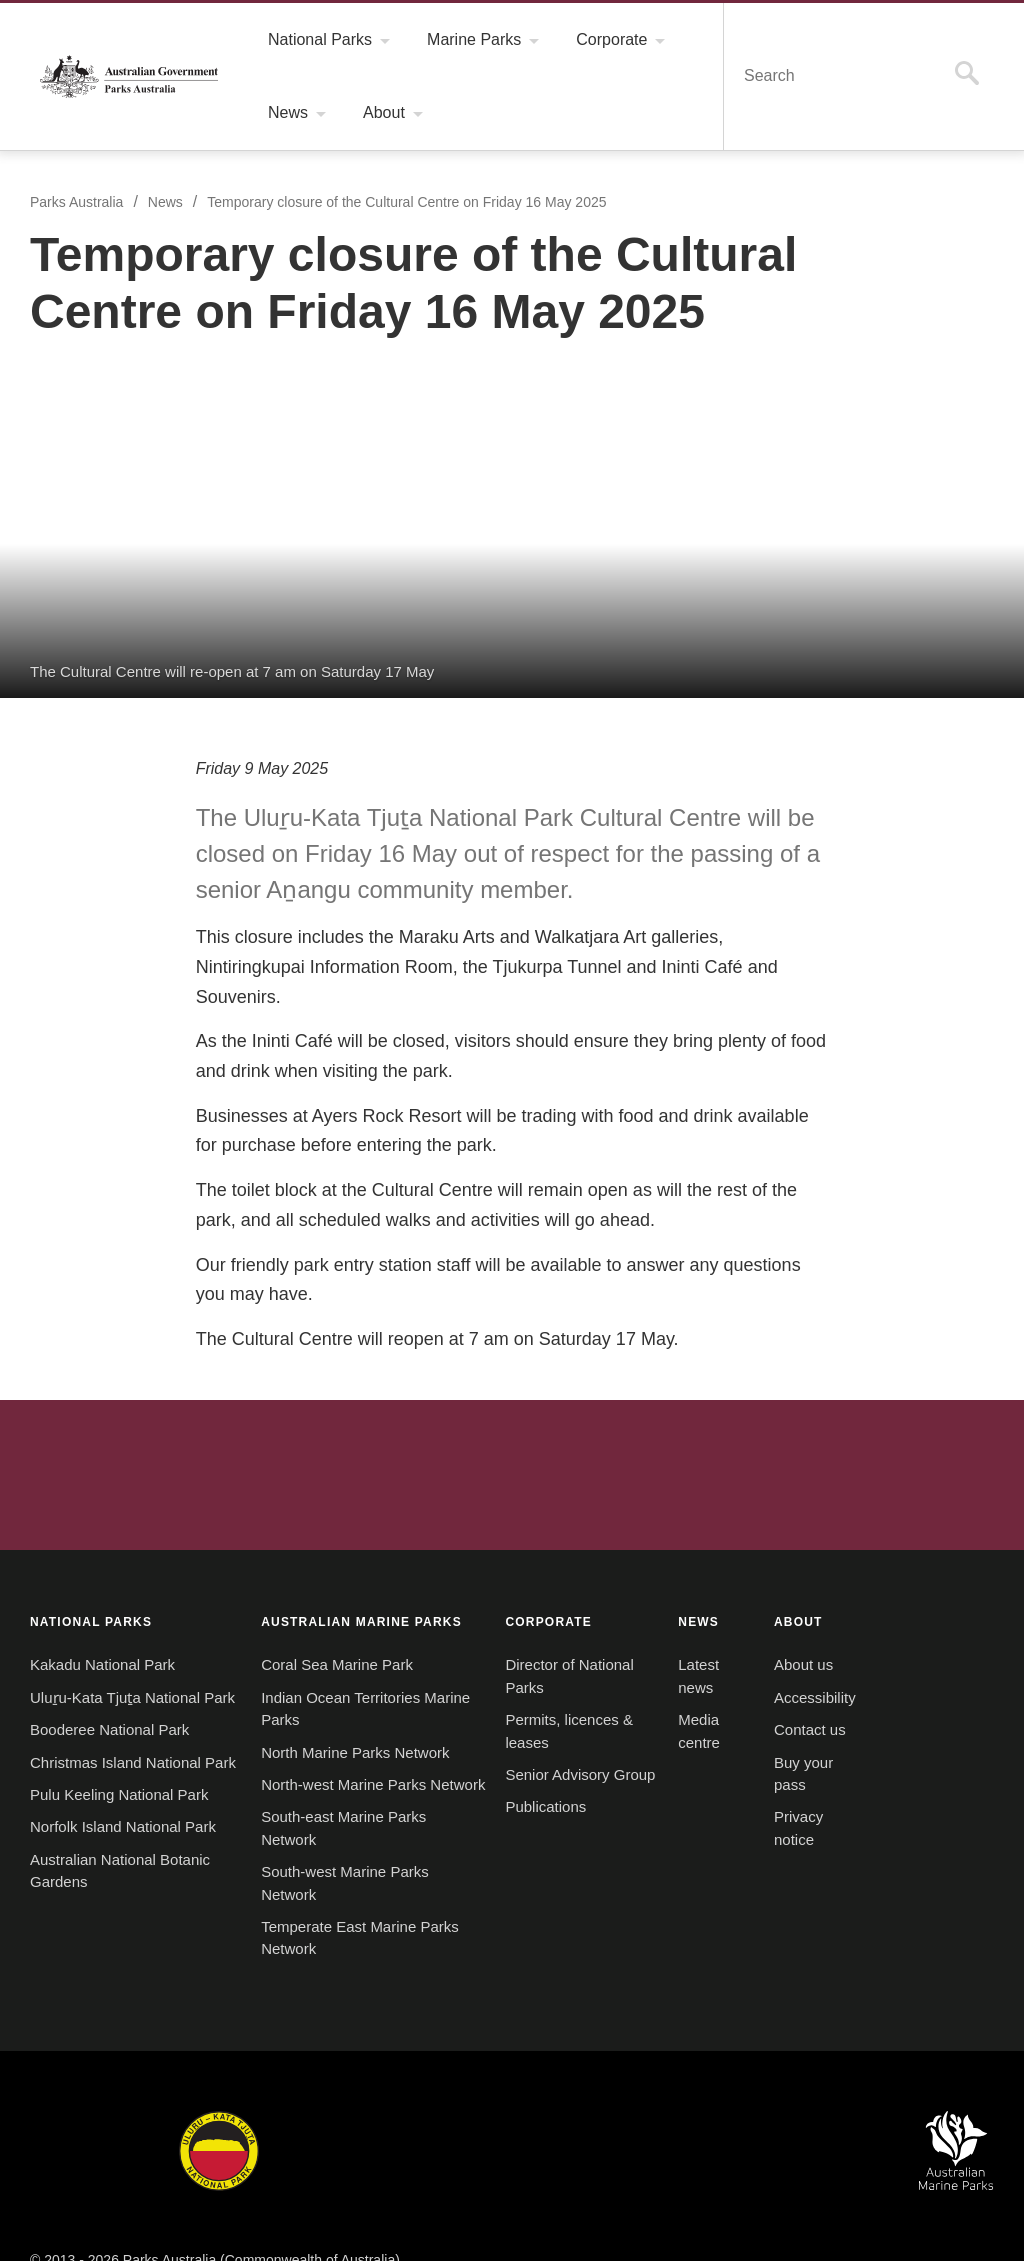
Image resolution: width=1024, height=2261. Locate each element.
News (168, 202)
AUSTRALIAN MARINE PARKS (350, 1591)
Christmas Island (554, 2143)
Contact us (779, 1700)
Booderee (326, 2143)
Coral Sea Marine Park (325, 1636)
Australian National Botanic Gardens (817, 2143)
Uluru (219, 2143)
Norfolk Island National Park (125, 1842)
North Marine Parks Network (347, 1723)
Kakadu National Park (102, 1636)
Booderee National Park (110, 1723)
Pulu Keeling (675, 2143)
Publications (525, 1800)
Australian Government (83, 1444)
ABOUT (768, 1591)
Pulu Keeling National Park (119, 1810)
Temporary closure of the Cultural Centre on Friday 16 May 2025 (412, 202)
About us (772, 1636)
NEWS (671, 1591)
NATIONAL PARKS (91, 1591)
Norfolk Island (433, 2143)
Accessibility (785, 1668)
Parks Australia (129, 76)
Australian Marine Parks (956, 2143)
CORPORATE (528, 1591)
